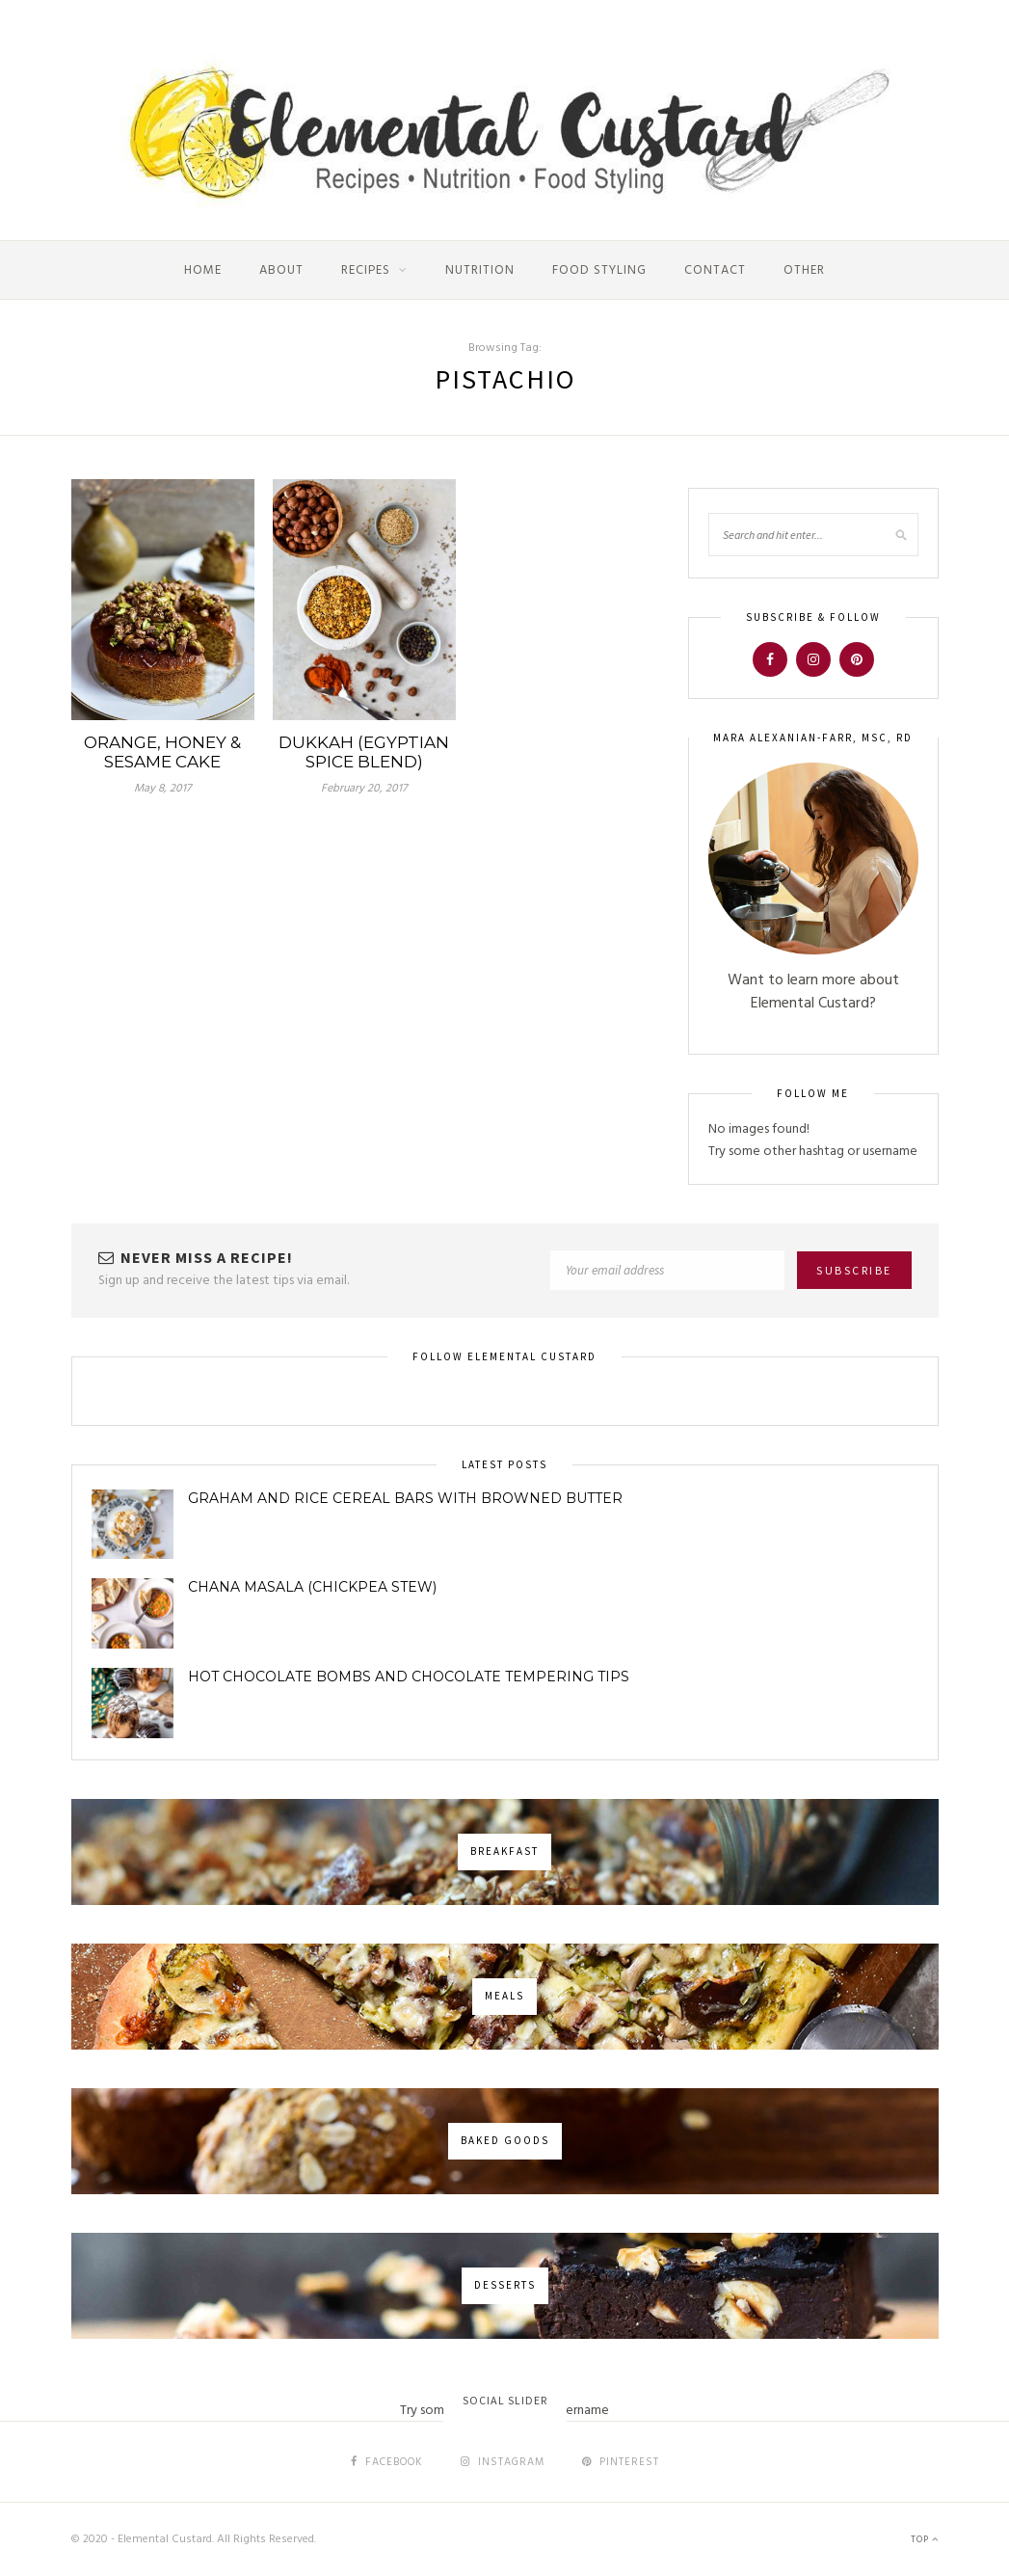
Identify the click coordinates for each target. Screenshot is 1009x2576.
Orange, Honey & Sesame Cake (162, 752)
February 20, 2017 (364, 788)
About (281, 270)
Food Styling (599, 270)
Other (804, 270)
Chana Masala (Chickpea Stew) (312, 1587)
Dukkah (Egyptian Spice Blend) (364, 752)
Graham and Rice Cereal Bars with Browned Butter (405, 1498)
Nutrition (480, 270)
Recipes (365, 270)
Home (203, 270)
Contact (715, 270)
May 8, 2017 (162, 788)
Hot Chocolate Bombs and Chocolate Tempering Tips (408, 1676)
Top (925, 2539)
